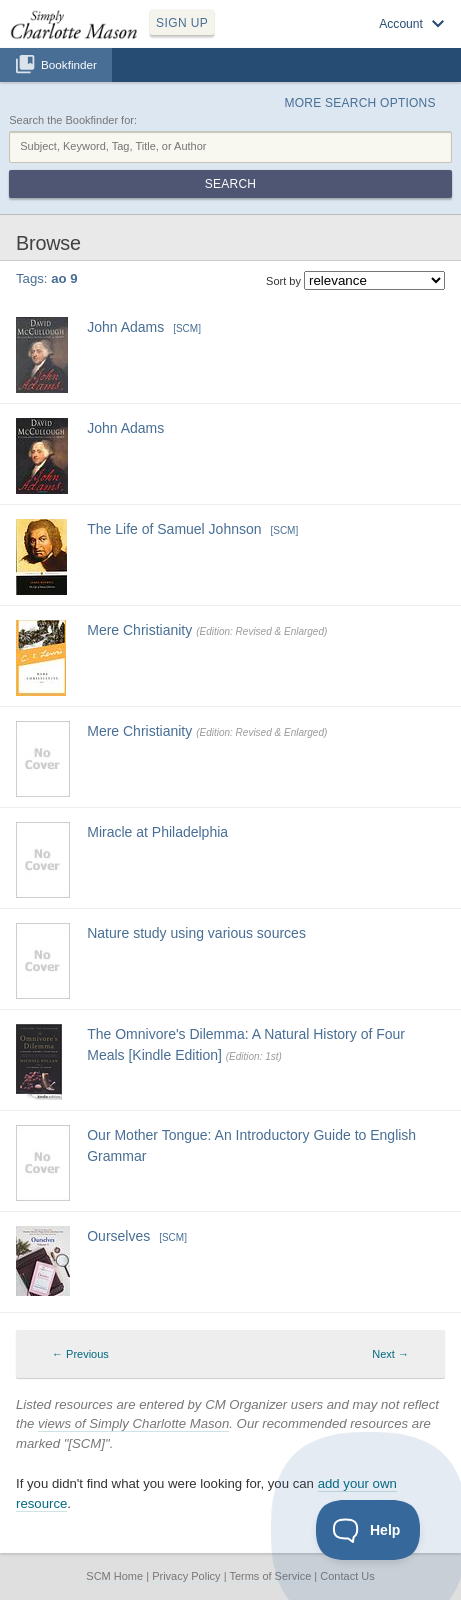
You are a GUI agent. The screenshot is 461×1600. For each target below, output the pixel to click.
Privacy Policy (186, 1576)
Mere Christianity (139, 630)
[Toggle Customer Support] (368, 1530)
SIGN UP (182, 23)
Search (230, 184)
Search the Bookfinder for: (73, 120)
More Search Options (360, 103)
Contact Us (347, 1576)
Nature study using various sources (196, 933)
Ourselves (118, 1236)
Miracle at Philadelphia (157, 832)
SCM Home (114, 1576)
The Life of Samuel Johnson (174, 529)
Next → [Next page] (390, 1354)
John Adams (125, 327)
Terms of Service (270, 1576)
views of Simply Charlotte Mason (133, 1423)
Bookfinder (69, 64)
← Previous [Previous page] (80, 1354)
